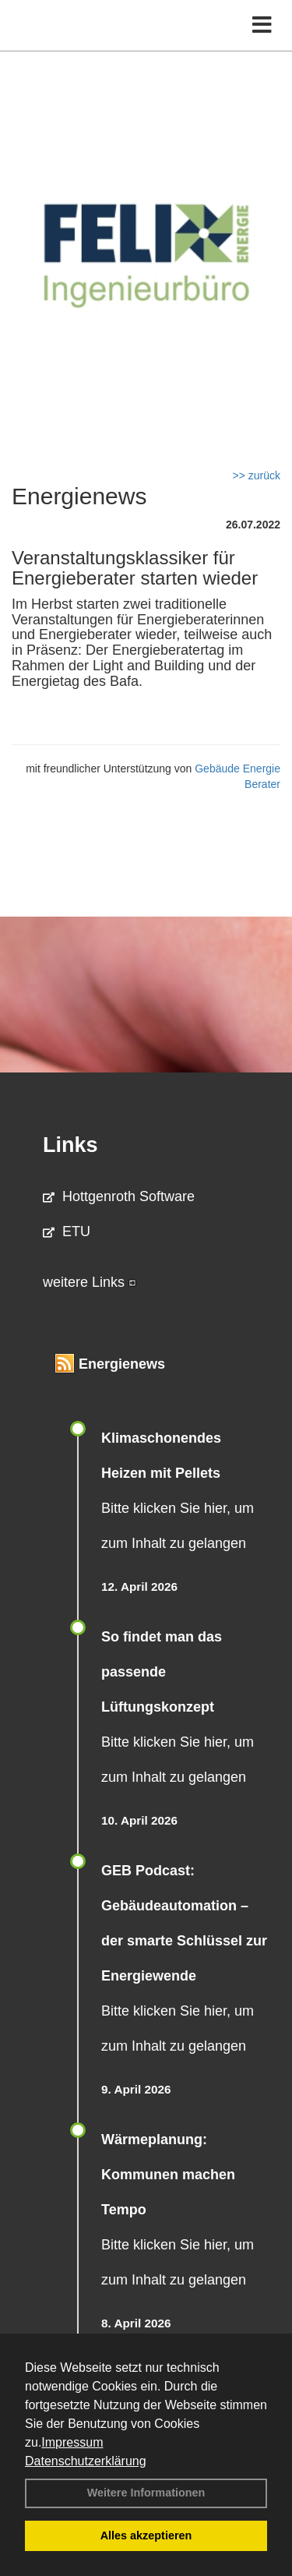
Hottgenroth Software (119, 1196)
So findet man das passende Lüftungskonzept (161, 1672)
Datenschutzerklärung (85, 2461)
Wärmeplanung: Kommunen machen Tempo (168, 2174)
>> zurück (256, 475)
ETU (66, 1231)
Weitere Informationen (146, 2492)
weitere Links (89, 1282)
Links (70, 1145)
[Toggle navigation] (262, 25)
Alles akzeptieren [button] (146, 2535)
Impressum (72, 2442)
